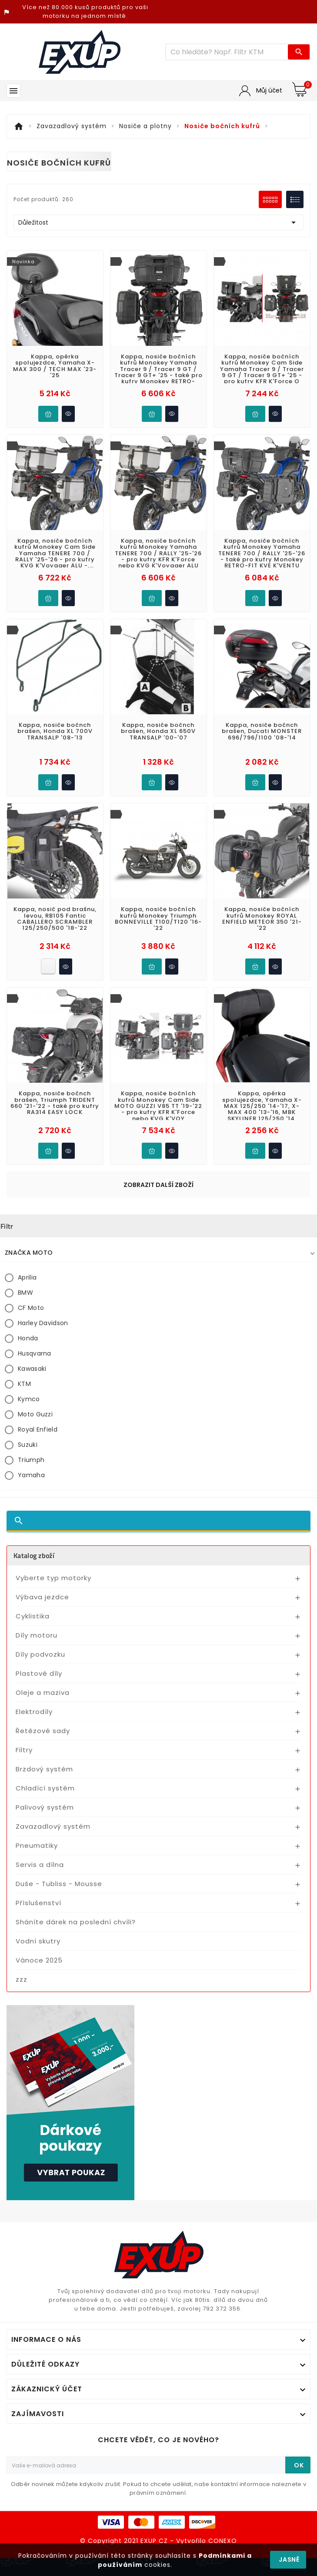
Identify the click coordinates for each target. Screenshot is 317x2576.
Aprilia (27, 847)
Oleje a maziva (43, 1262)
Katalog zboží (33, 1125)
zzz (21, 1549)
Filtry (24, 1319)
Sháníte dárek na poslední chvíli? (76, 1491)
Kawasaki (32, 938)
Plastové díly (39, 1243)
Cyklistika (33, 1185)
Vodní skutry (38, 1510)
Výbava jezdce (42, 1166)
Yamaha (31, 1045)
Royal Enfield (37, 999)
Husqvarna (34, 923)
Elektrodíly (34, 1281)
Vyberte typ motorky (53, 1147)
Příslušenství (38, 1472)
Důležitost (158, 222)
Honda (28, 908)
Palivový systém (45, 1377)
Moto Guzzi (35, 984)
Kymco (29, 969)
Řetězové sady (43, 1300)
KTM (24, 953)
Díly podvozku (40, 1224)
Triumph (31, 1029)
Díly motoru (36, 1205)
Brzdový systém (44, 1338)
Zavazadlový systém (53, 1396)
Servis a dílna (40, 1434)
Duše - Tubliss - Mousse (59, 1453)
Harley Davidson (43, 893)
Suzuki (27, 1014)
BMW (25, 862)
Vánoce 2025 (39, 1530)
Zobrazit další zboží (158, 754)
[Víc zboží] (227, 52)
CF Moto (31, 877)
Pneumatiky (37, 1415)
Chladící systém (45, 1358)
